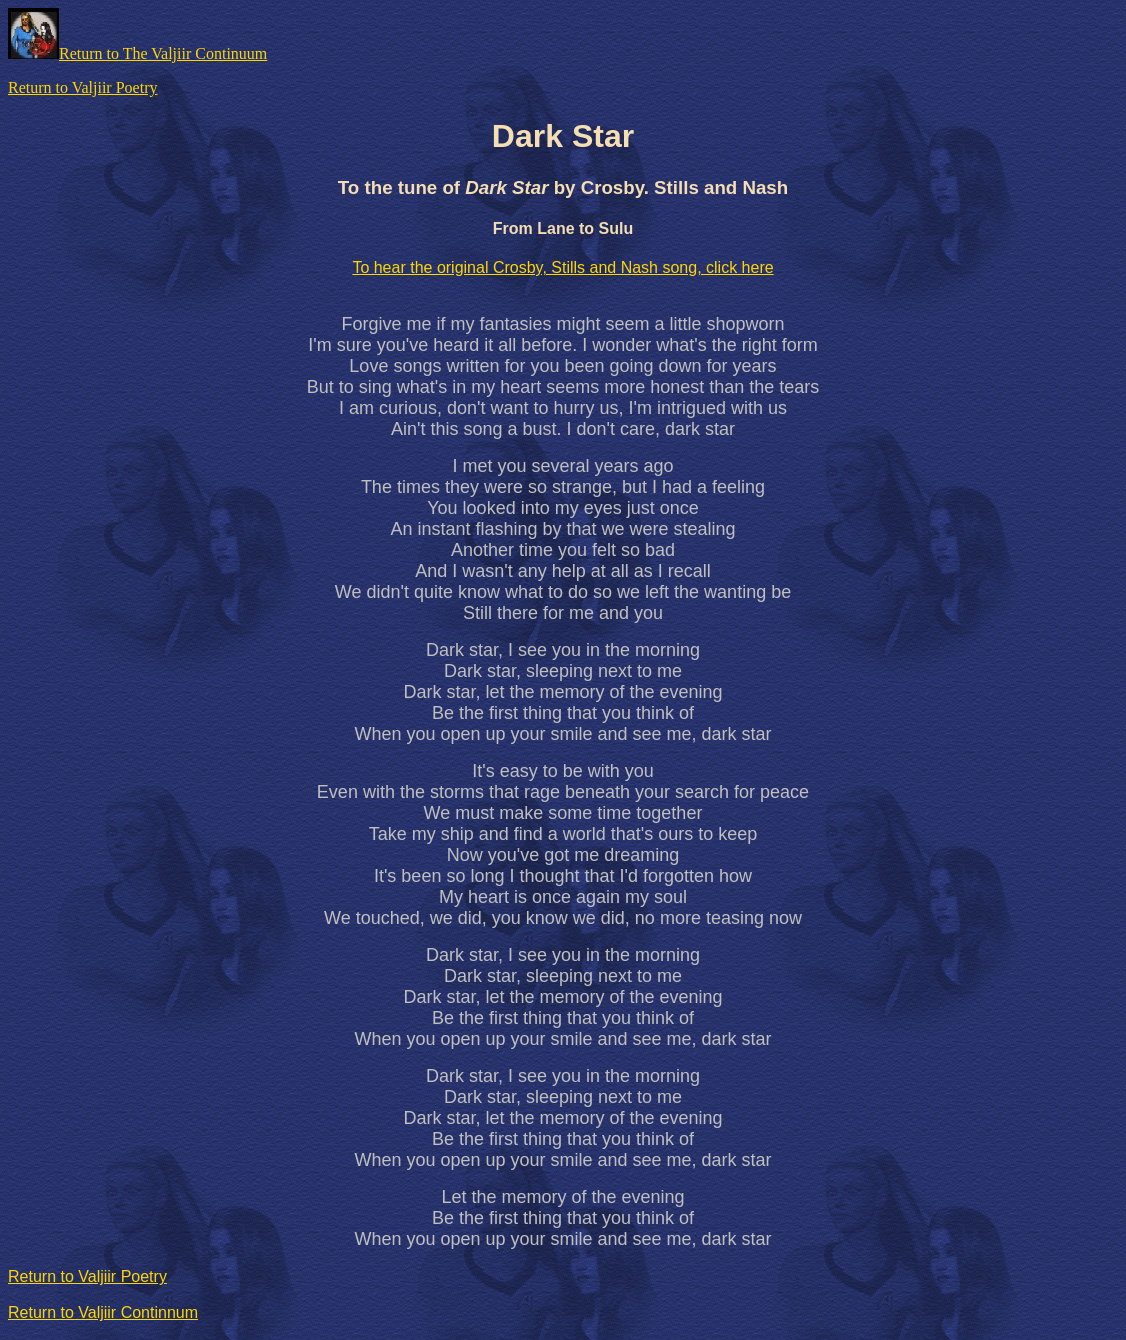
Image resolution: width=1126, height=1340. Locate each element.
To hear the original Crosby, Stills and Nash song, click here (562, 267)
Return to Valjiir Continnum (103, 1312)
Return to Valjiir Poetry (82, 87)
